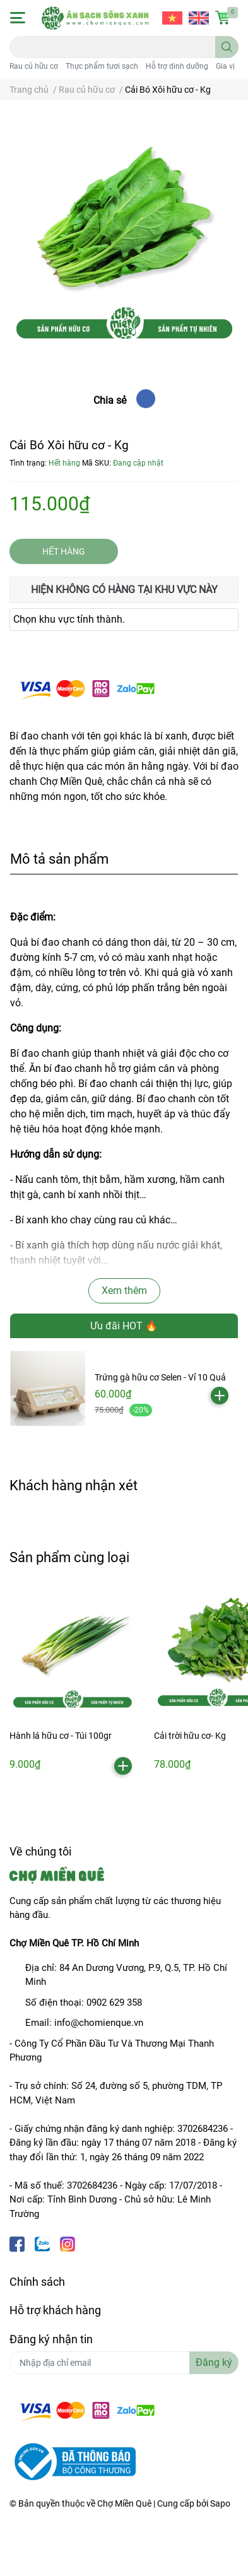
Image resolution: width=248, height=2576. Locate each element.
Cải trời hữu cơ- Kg (190, 1736)
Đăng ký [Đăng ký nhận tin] (214, 2362)
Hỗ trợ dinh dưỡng (177, 66)
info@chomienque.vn (98, 2022)
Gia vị (225, 66)
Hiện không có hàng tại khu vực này (124, 590)
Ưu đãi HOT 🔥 (124, 1326)
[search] (227, 47)
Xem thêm (124, 1291)
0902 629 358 (114, 2002)
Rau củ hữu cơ (33, 66)
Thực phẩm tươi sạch (102, 66)
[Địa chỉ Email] (124, 2362)
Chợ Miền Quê (124, 2503)
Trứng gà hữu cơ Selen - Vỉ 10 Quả (160, 1377)
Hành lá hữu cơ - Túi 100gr (60, 1736)
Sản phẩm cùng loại (69, 1557)
